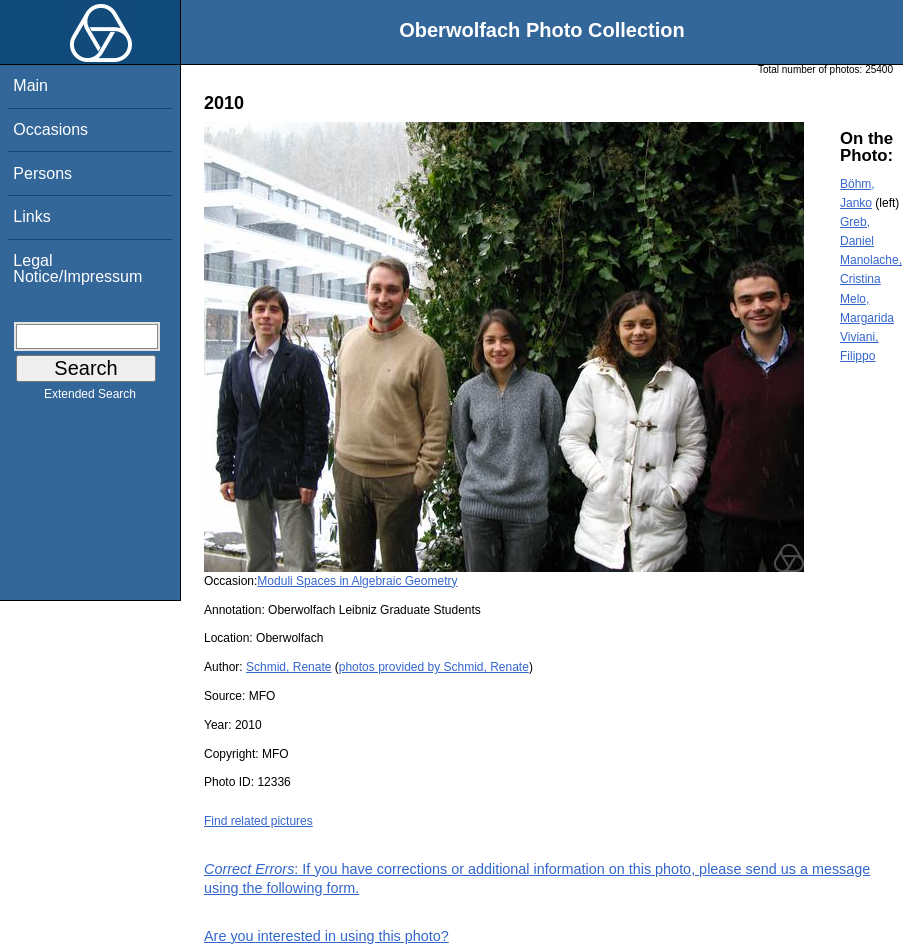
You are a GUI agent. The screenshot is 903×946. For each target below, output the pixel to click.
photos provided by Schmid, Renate (434, 667)
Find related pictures (258, 821)
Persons (42, 173)
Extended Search (90, 398)
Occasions (50, 129)
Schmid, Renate (288, 667)
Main (30, 85)
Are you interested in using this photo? (326, 936)
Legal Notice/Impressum (77, 268)
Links (31, 216)
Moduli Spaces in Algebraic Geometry (357, 581)
